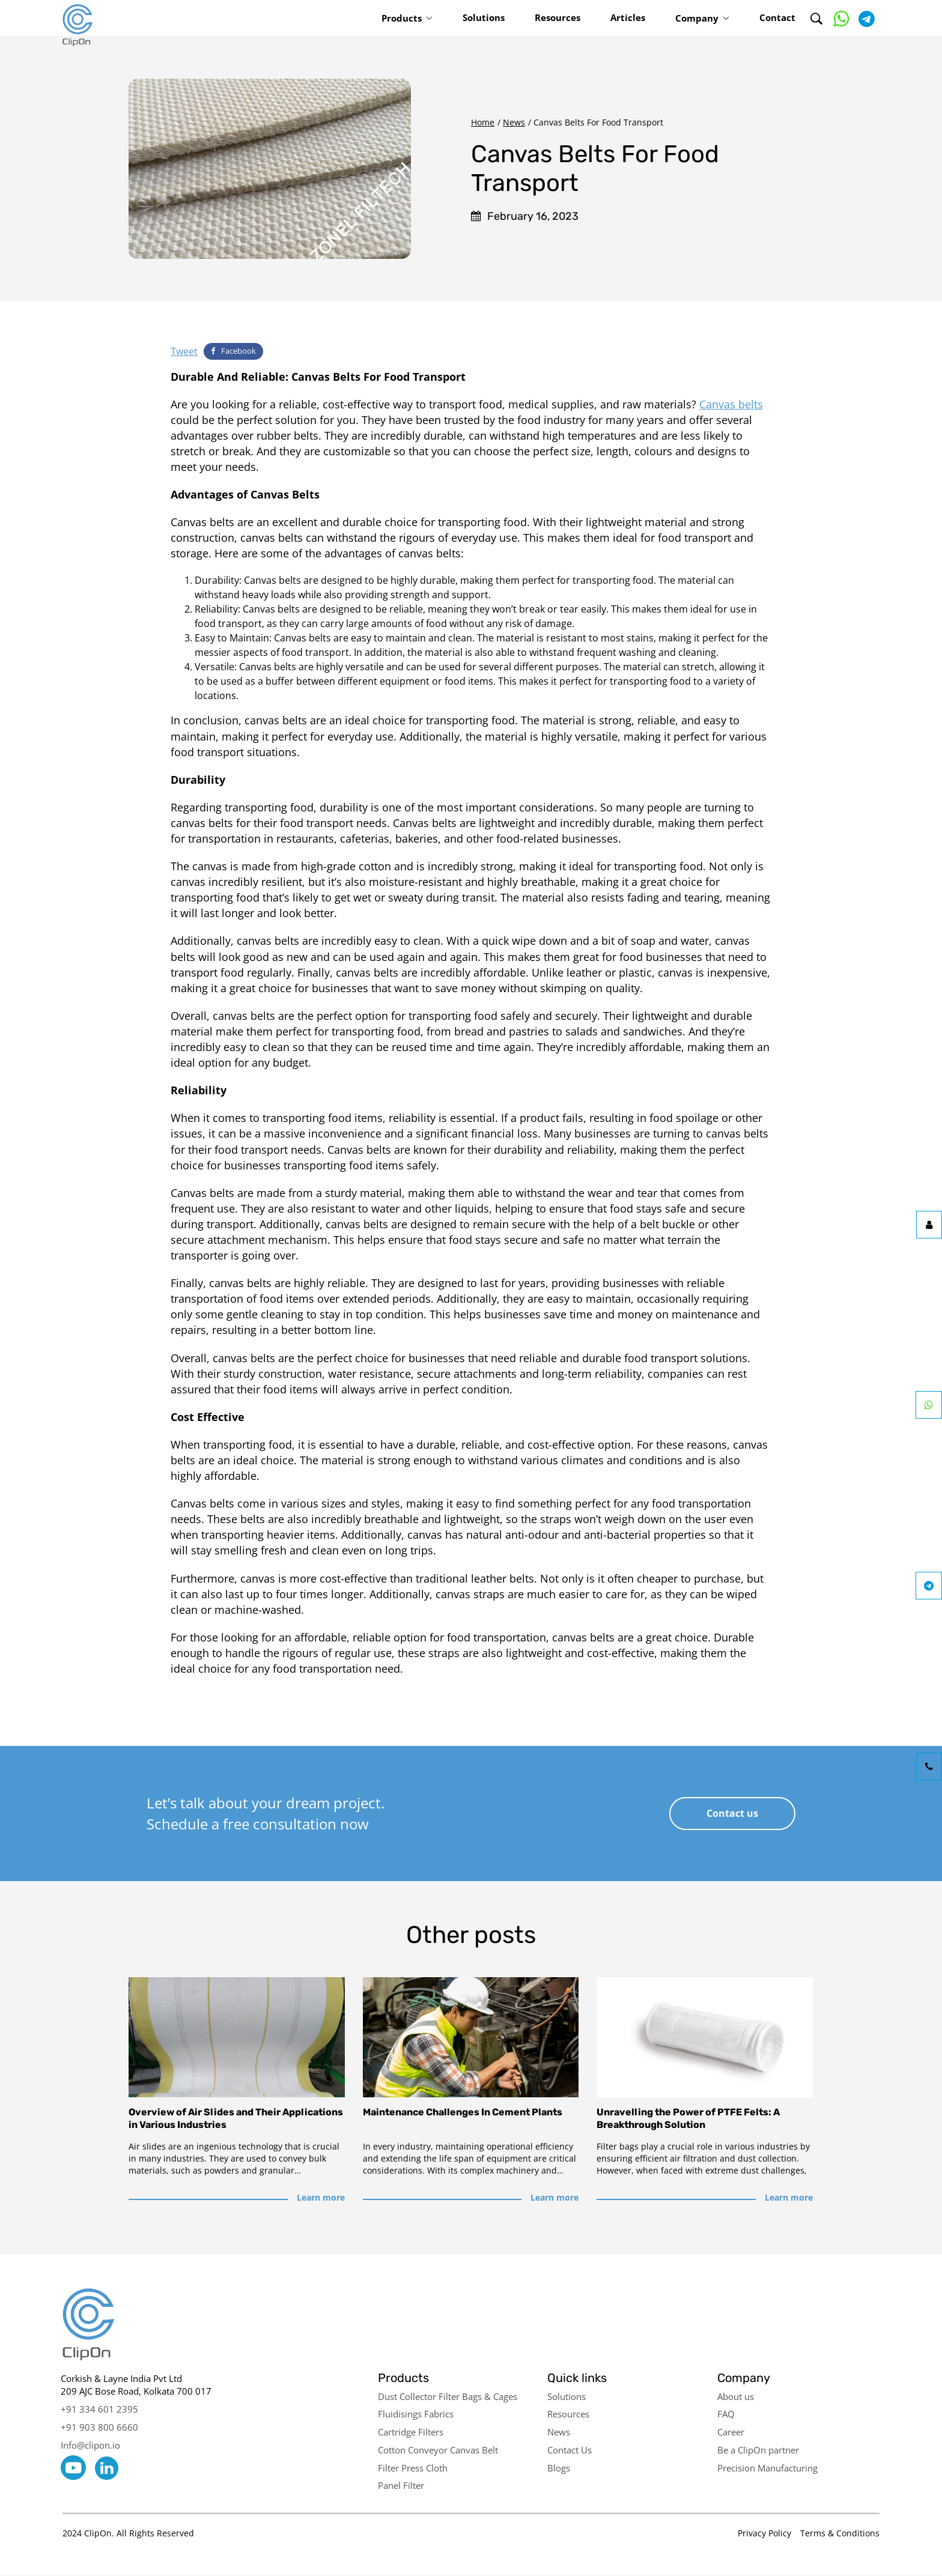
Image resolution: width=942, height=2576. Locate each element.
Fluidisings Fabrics (416, 2414)
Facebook (233, 350)
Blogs (558, 2468)
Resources (557, 17)
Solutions (484, 17)
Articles (627, 17)
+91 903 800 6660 (99, 2427)
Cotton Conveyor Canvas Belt (438, 2450)
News (514, 122)
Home (482, 122)
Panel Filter (401, 2485)
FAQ (726, 2414)
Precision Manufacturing (767, 2468)
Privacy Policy (764, 2533)
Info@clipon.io (90, 2445)
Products (401, 18)
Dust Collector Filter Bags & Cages (447, 2396)
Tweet (184, 351)
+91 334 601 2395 (99, 2409)
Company (697, 18)
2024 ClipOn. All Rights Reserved (128, 2533)
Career (730, 2432)
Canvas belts (731, 404)
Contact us (732, 1813)
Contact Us (569, 2450)
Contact (777, 17)
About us (735, 2396)
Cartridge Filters (410, 2432)
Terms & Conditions (840, 2533)
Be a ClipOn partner (758, 2450)
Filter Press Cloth (413, 2468)
